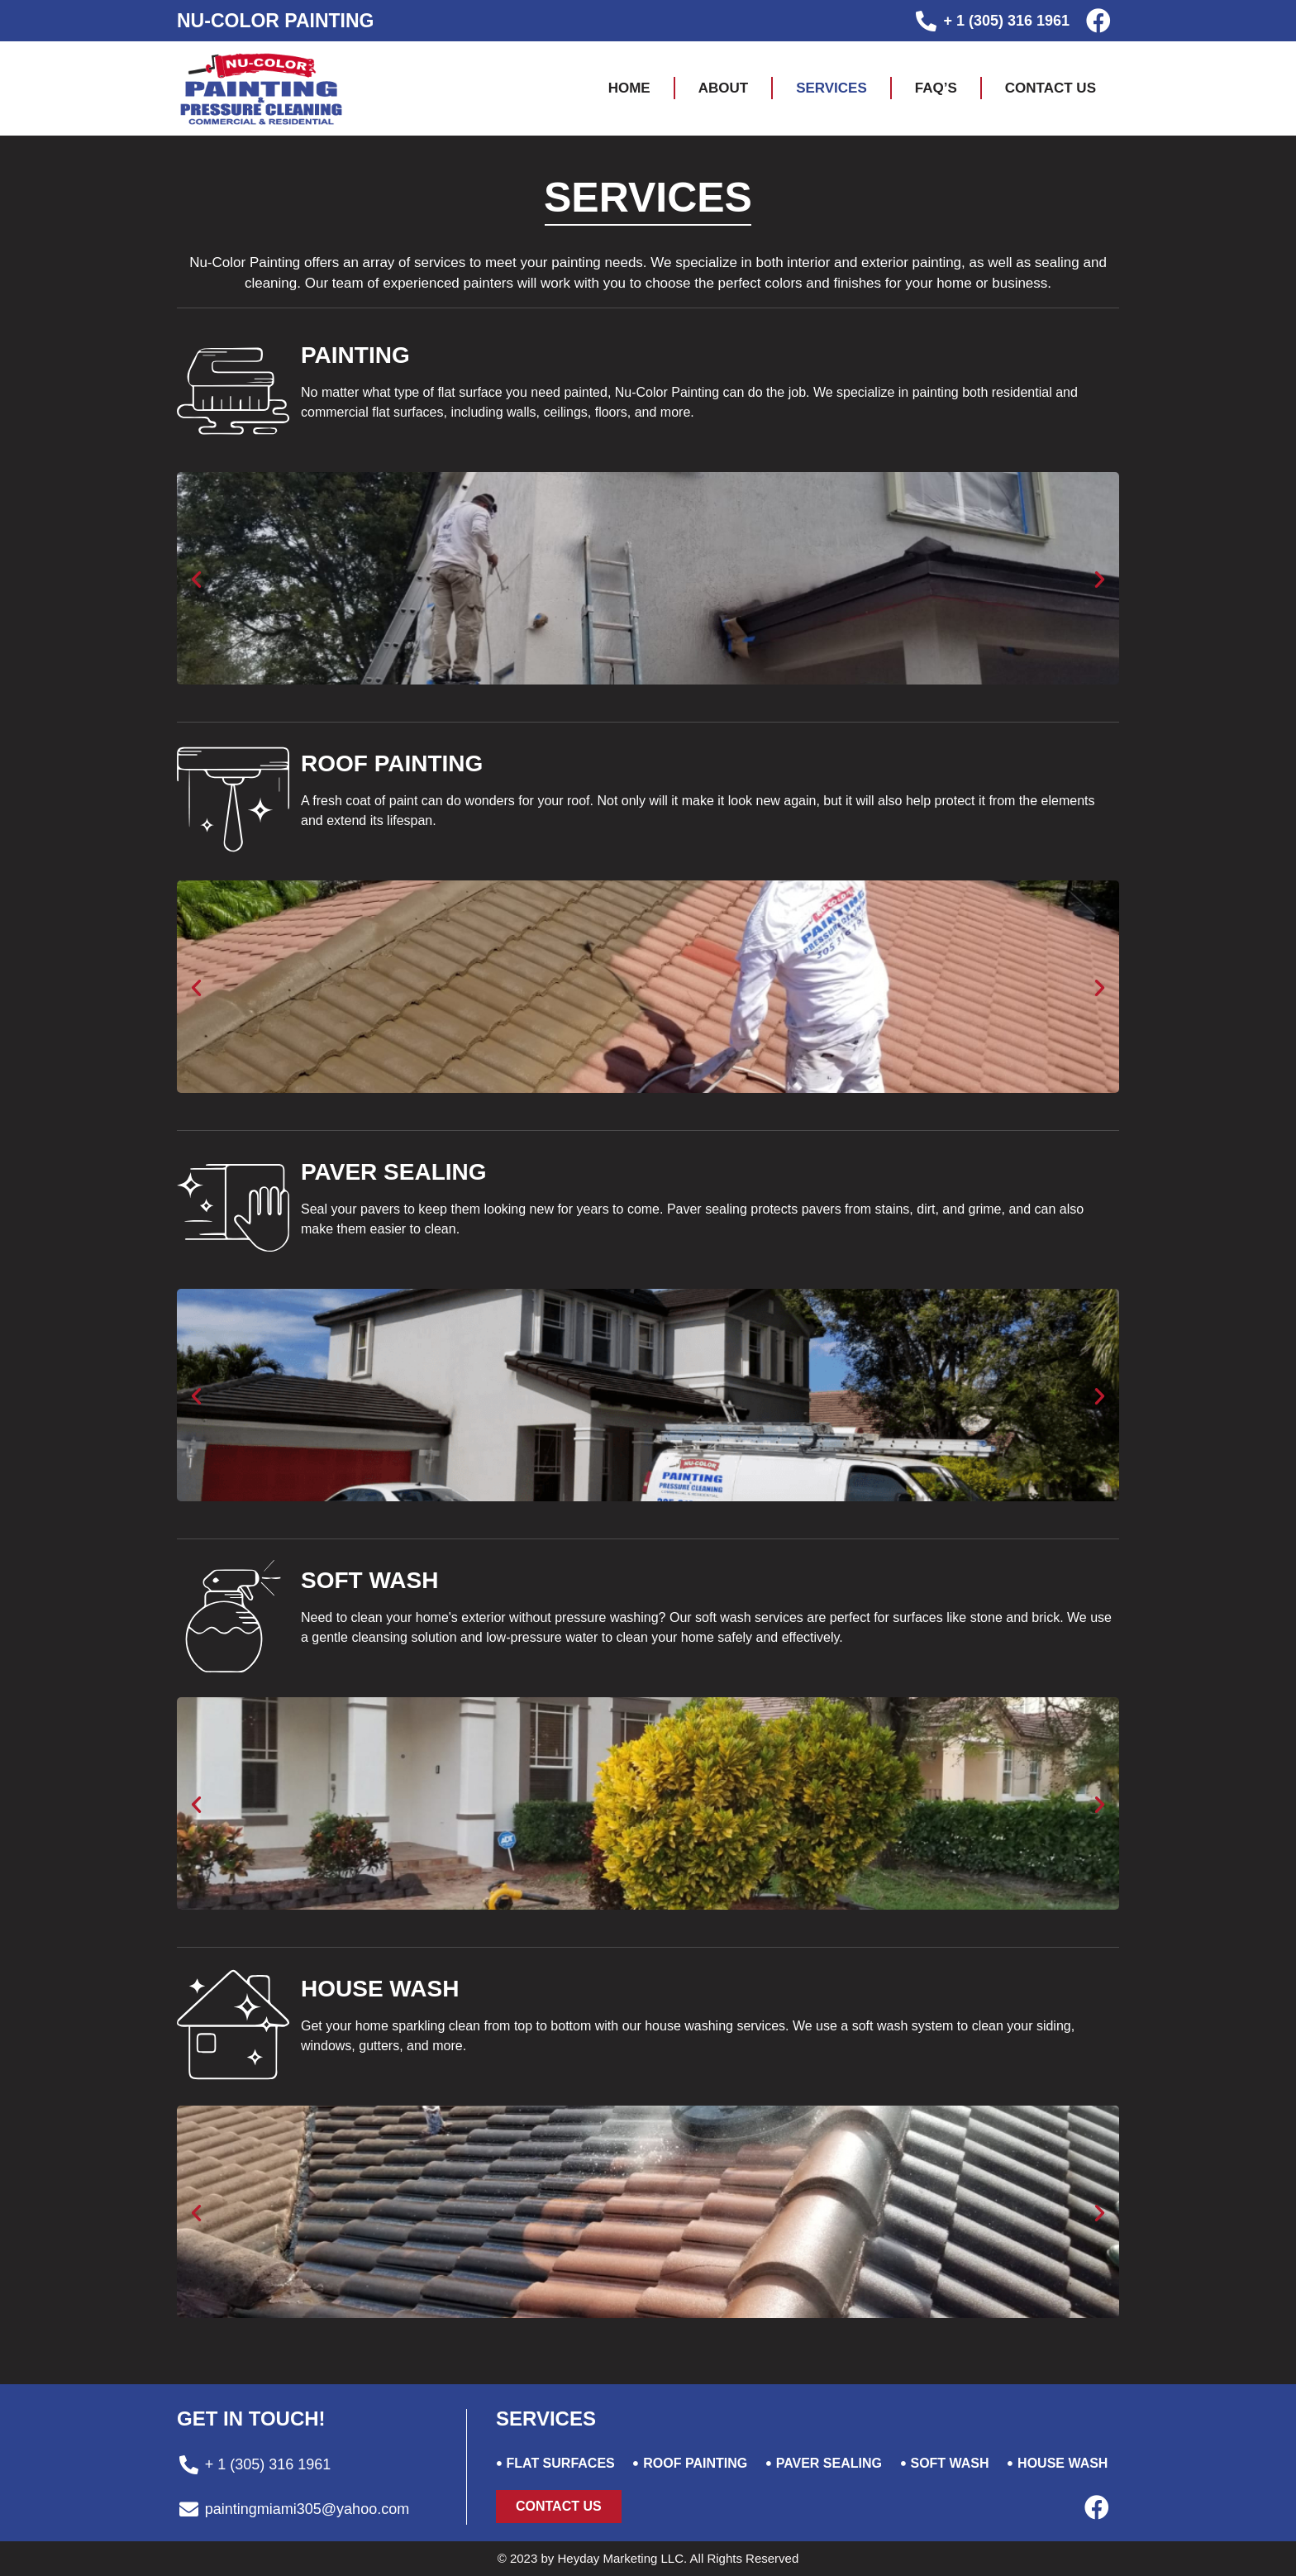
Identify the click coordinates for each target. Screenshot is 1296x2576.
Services (831, 88)
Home (629, 88)
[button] (559, 2506)
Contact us (1050, 88)
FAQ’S (936, 88)
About (723, 88)
